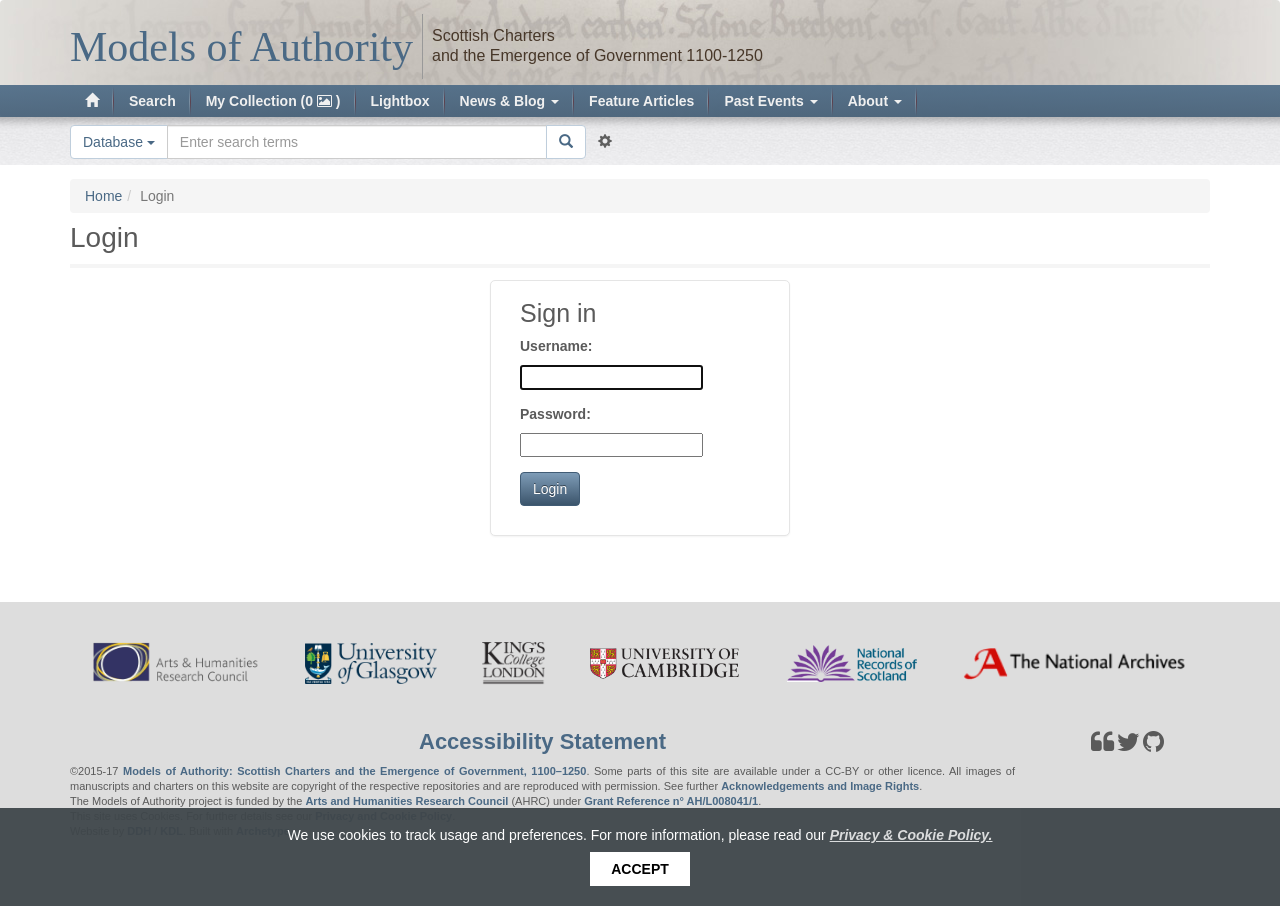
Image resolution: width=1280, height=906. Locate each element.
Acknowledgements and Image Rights (820, 786)
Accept (640, 869)
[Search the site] (357, 142)
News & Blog (509, 101)
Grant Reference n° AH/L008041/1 (671, 801)
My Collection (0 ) (273, 101)
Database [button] (119, 142)
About (875, 101)
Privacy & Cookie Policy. (911, 835)
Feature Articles (641, 101)
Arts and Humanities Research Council (406, 801)
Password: (555, 414)
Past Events (770, 101)
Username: (556, 346)
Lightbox (400, 101)
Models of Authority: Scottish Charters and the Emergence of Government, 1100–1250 (354, 771)
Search (152, 101)
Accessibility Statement (542, 741)
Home (103, 196)
